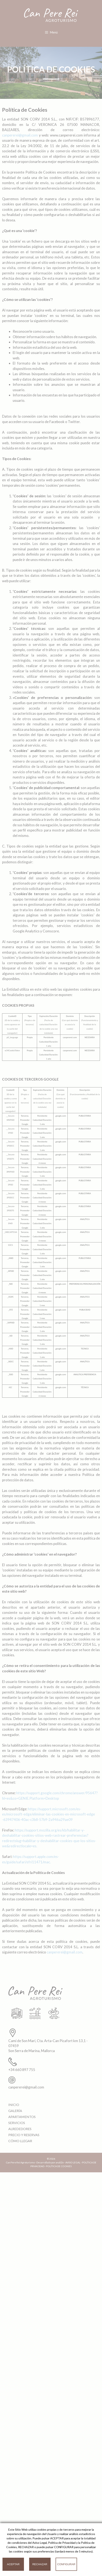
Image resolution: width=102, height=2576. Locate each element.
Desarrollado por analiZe (50, 2162)
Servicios (16, 2123)
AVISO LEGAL (72, 2162)
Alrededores (19, 2129)
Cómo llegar (20, 2141)
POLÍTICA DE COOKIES (59, 2166)
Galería (15, 2111)
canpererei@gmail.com (20, 135)
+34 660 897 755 (21, 2069)
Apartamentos (22, 2117)
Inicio (13, 2105)
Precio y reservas (23, 2135)
